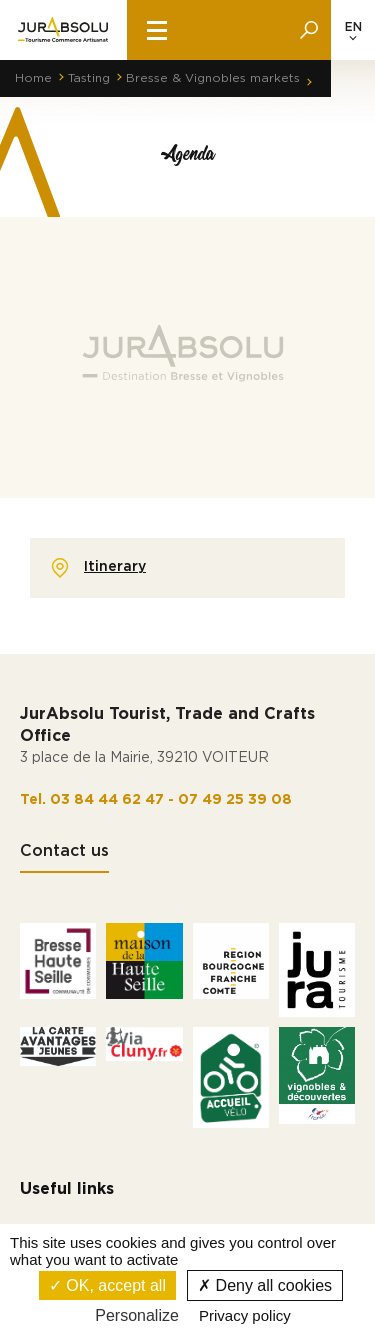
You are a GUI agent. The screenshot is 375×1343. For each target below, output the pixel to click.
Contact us (64, 851)
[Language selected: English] (353, 30)
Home (33, 78)
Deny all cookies (265, 1285)
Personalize (137, 1315)
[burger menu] (157, 30)
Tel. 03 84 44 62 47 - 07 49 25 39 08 (156, 800)
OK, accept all (107, 1285)
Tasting (89, 78)
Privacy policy (245, 1315)
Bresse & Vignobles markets (213, 78)
